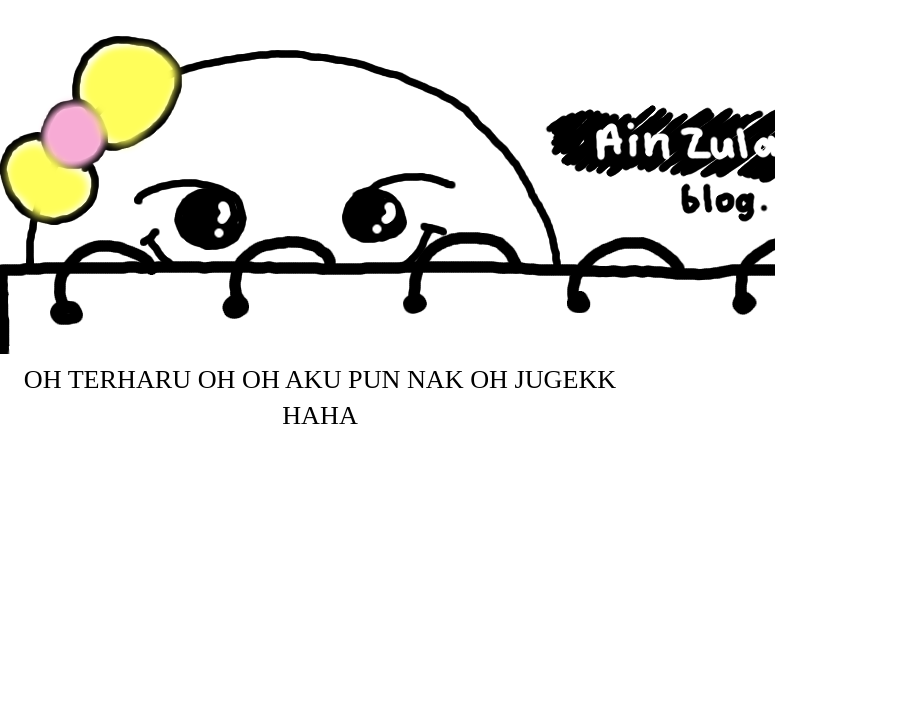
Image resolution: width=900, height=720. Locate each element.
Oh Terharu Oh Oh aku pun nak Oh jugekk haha (320, 398)
